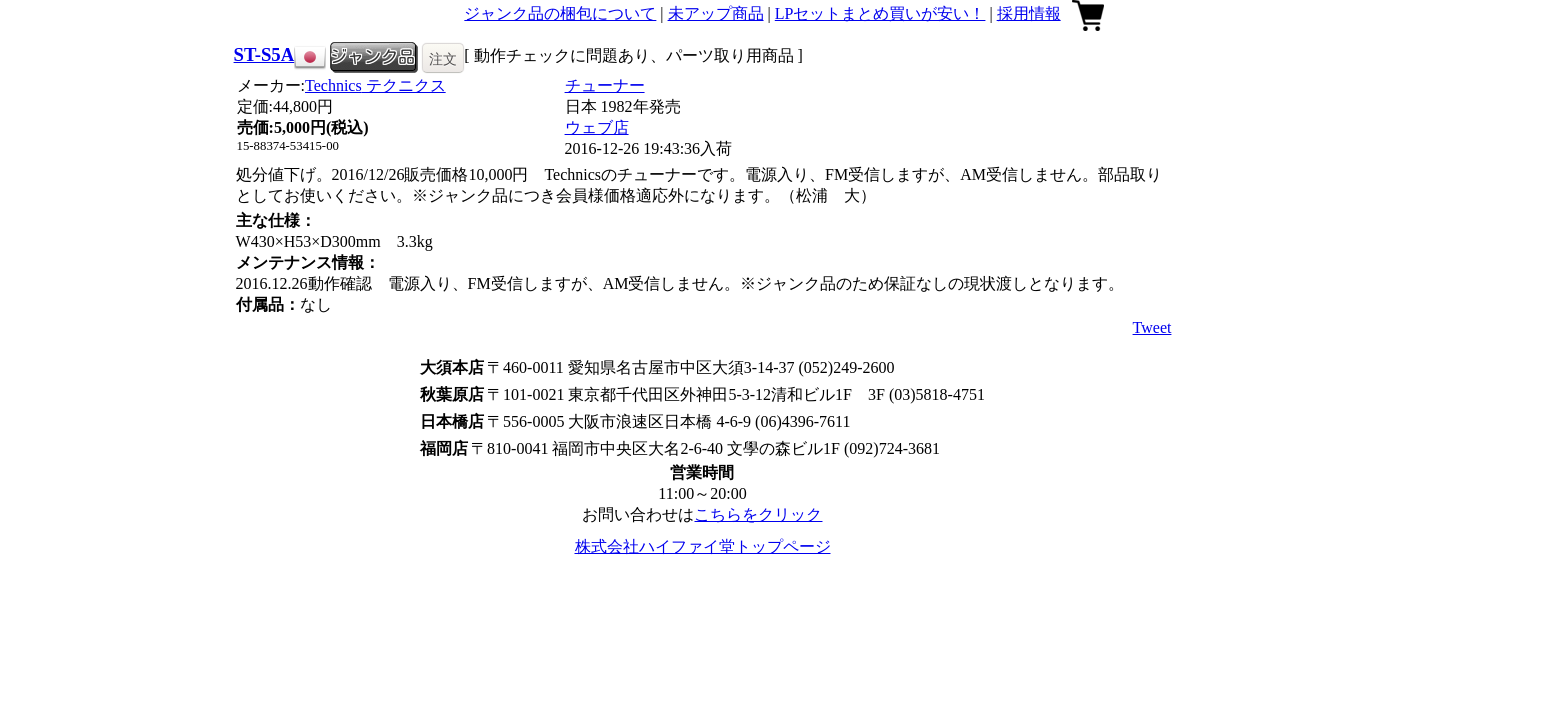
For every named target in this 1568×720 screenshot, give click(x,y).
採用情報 (1029, 13)
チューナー (605, 85)
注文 (443, 59)
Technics (375, 85)
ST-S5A (264, 54)
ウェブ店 (597, 127)
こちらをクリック (758, 514)
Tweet (1152, 327)
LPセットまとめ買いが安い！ (880, 13)
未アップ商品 (716, 13)
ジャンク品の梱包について (560, 13)
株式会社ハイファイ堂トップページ (703, 546)
